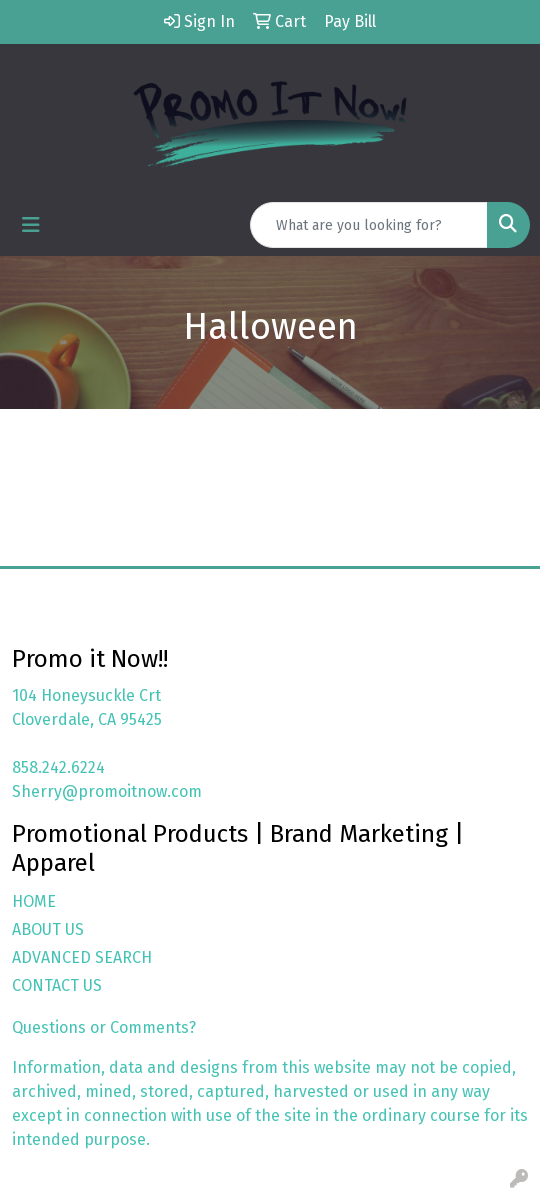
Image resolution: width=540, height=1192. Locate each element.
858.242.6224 (58, 767)
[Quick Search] (369, 225)
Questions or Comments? (104, 1027)
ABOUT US (48, 929)
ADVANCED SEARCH (82, 957)
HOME (34, 901)
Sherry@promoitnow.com (107, 791)
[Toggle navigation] (31, 225)
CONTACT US (57, 985)
